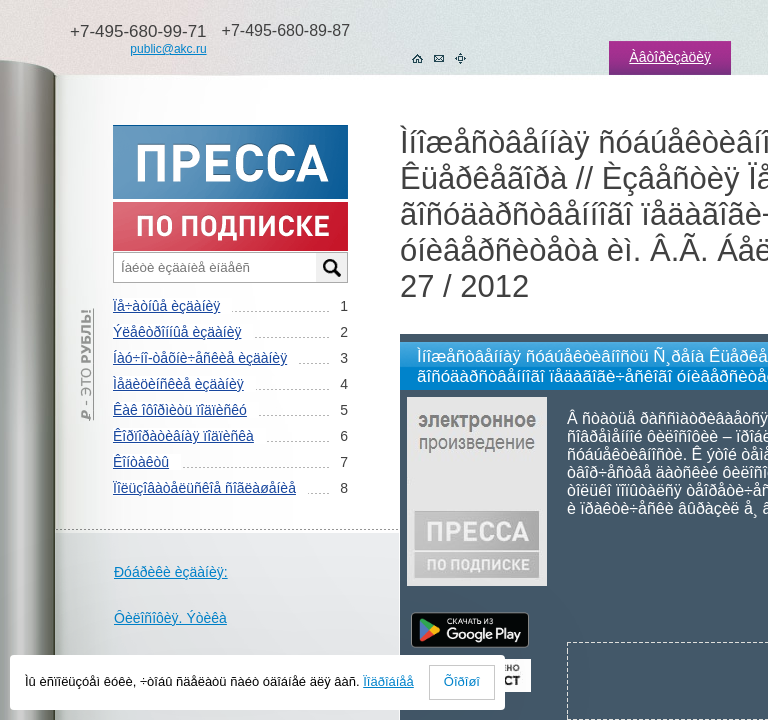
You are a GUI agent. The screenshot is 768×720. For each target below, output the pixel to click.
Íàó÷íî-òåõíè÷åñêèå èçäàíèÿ (200, 358)
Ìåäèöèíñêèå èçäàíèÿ (178, 384)
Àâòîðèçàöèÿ (670, 57)
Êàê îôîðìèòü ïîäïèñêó (180, 410)
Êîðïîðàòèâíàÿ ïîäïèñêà (183, 436)
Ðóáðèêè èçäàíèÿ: (171, 572)
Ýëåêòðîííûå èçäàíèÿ (177, 332)
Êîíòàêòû (141, 462)
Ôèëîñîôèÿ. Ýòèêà (170, 618)
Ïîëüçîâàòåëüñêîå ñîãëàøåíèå (204, 488)
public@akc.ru (168, 49)
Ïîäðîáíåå (388, 681)
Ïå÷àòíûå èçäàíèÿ (166, 306)
